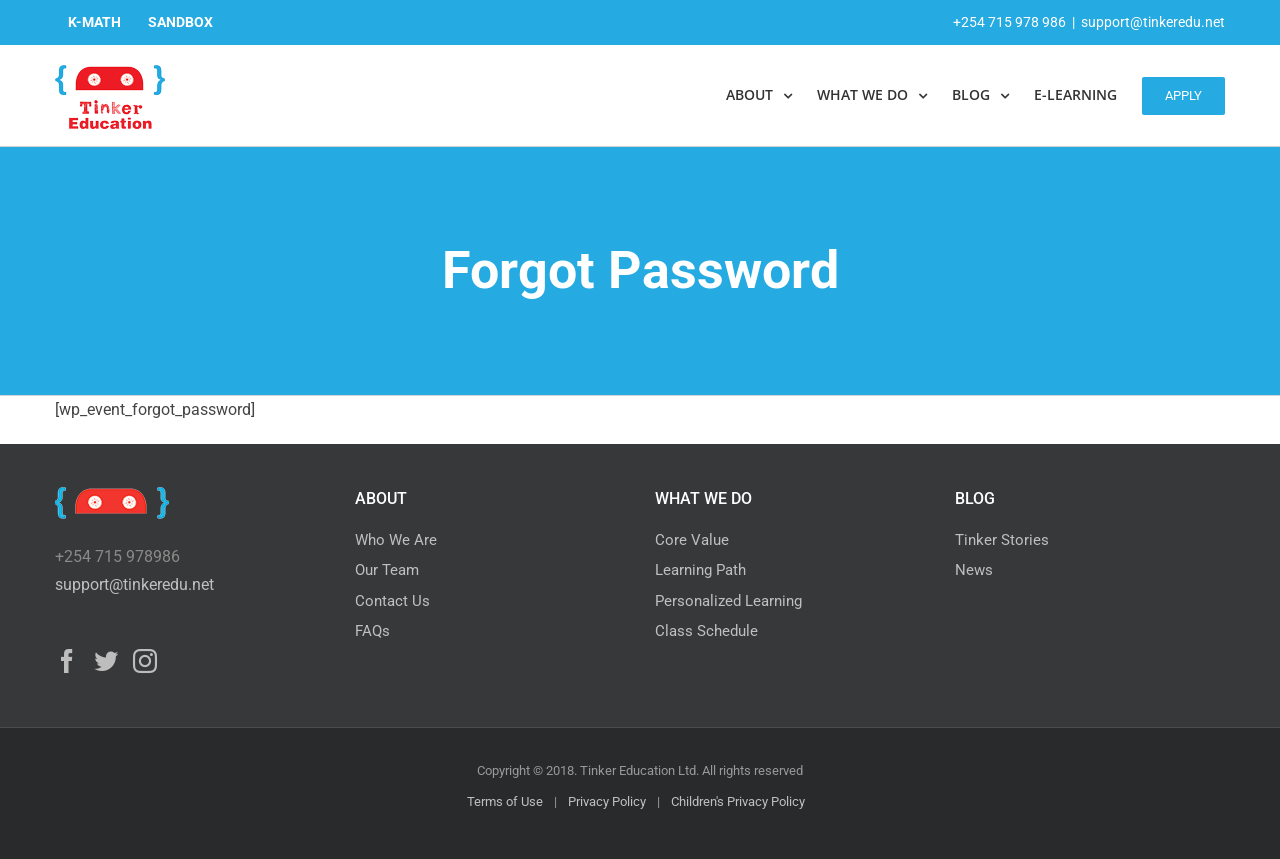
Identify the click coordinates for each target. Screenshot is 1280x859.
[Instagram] (145, 661)
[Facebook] (67, 661)
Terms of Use (505, 801)
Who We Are (396, 540)
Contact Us (392, 601)
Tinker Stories (1002, 540)
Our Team (387, 570)
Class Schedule (706, 631)
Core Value (692, 540)
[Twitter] (106, 661)
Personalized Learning (728, 601)
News (974, 570)
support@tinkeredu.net (1153, 22)
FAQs (372, 631)
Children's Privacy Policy (738, 801)
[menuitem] (94, 22)
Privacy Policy (607, 801)
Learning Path (700, 570)
